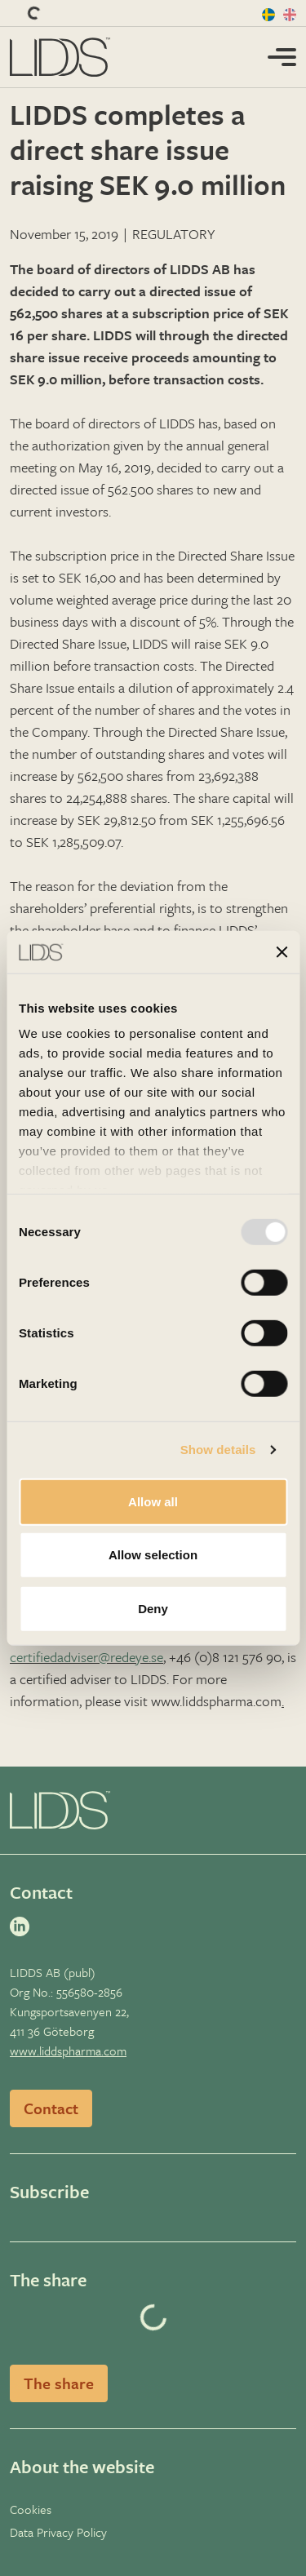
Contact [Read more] (51, 2108)
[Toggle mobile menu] (282, 55)
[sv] (269, 13)
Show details (218, 1449)
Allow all (153, 1502)
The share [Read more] (59, 2383)
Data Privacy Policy (58, 2532)
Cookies (30, 2509)
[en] (290, 13)
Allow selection (153, 1555)
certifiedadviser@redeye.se (86, 1657)
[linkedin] (23, 1926)
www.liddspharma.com (68, 2050)
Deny (153, 1609)
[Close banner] (281, 951)
